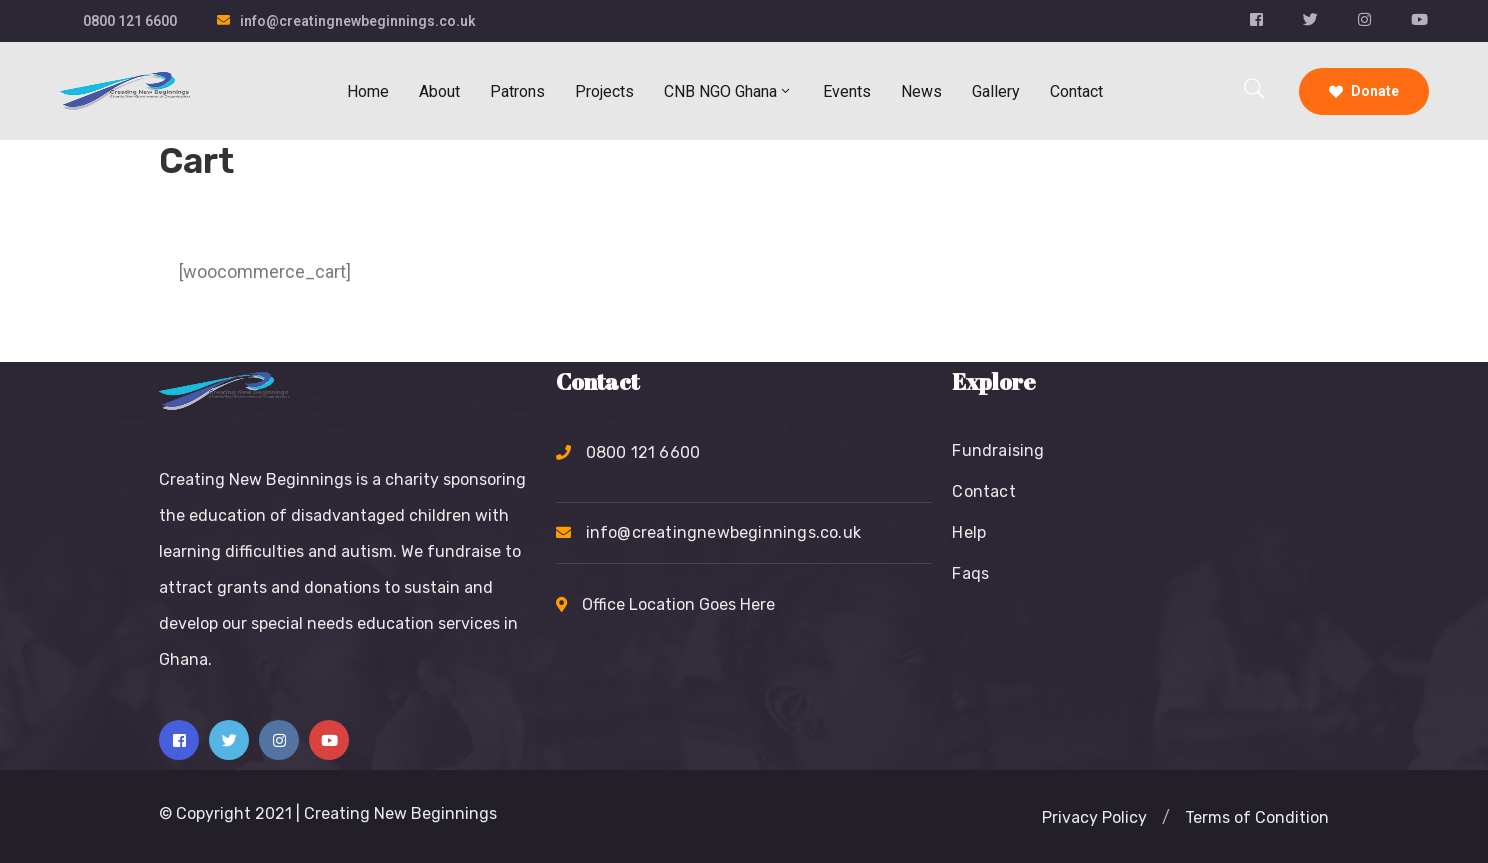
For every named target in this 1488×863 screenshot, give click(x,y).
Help (969, 532)
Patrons (517, 91)
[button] (1094, 818)
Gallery (996, 91)
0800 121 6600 (130, 21)
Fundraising (998, 450)
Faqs (970, 573)
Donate (1364, 91)
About (439, 91)
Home (368, 91)
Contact (1076, 91)
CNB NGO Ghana (728, 91)
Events (847, 91)
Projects (604, 91)
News (921, 91)
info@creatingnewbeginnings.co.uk (358, 21)
